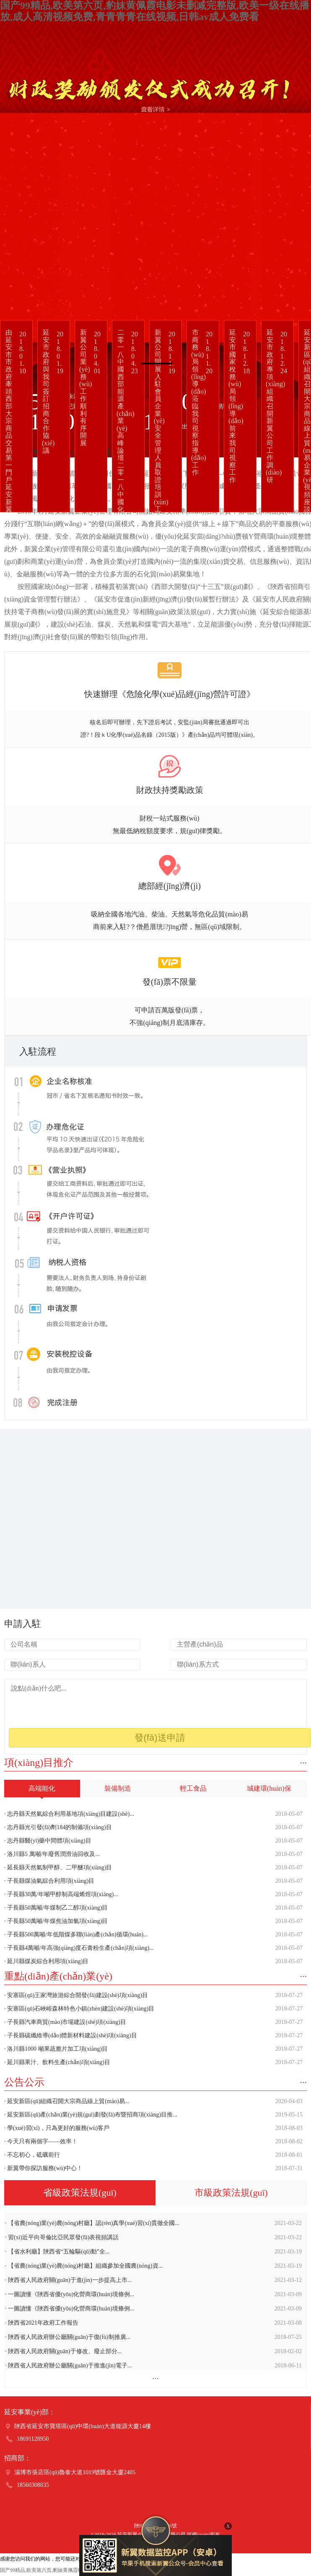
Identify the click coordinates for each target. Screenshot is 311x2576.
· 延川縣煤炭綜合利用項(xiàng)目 (153, 1961)
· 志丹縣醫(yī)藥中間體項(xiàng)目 (153, 1841)
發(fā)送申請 (160, 1737)
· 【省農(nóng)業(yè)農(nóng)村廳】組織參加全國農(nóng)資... (153, 2266)
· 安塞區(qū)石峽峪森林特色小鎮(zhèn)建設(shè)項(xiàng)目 (153, 2009)
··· (303, 1763)
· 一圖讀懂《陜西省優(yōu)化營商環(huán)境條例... (153, 2294)
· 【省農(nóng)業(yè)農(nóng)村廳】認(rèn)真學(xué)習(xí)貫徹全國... (153, 2223)
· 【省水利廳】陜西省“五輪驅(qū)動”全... (153, 2252)
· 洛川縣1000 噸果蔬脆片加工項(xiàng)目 (153, 2049)
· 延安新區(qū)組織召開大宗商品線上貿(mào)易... (153, 2101)
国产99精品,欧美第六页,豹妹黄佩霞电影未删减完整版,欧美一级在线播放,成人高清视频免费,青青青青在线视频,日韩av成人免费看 (154, 11)
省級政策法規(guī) (80, 2196)
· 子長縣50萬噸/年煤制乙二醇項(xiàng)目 (153, 1908)
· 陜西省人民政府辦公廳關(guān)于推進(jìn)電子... (153, 2366)
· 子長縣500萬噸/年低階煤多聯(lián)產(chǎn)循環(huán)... (153, 1934)
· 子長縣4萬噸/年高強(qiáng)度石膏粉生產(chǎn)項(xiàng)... (153, 1948)
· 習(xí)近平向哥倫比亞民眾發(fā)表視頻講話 (153, 2237)
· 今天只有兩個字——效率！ (153, 2141)
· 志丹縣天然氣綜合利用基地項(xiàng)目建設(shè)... (153, 1814)
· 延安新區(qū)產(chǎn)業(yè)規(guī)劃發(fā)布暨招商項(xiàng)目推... (153, 2115)
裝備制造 (117, 1788)
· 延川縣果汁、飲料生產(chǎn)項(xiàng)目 (153, 2062)
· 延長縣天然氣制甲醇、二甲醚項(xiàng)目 (153, 1867)
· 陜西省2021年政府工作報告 (153, 2323)
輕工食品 (193, 1788)
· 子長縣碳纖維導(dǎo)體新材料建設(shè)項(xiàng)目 (153, 2035)
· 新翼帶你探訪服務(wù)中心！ (153, 2168)
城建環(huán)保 (269, 1788)
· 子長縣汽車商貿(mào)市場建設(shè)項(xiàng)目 (153, 2022)
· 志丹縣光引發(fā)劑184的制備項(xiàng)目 (153, 1827)
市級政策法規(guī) (231, 2192)
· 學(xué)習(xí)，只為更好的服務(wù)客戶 (153, 2128)
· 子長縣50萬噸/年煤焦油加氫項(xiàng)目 (153, 1921)
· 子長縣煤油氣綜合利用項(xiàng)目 (153, 1881)
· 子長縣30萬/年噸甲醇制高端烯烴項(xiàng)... (153, 1894)
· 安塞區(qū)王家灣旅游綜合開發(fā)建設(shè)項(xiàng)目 (153, 1995)
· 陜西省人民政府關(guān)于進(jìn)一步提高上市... (153, 2280)
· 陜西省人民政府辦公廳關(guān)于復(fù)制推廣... (153, 2337)
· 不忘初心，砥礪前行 (153, 2155)
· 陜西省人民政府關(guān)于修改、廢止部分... (153, 2351)
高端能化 (42, 1791)
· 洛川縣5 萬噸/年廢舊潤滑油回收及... (153, 1854)
